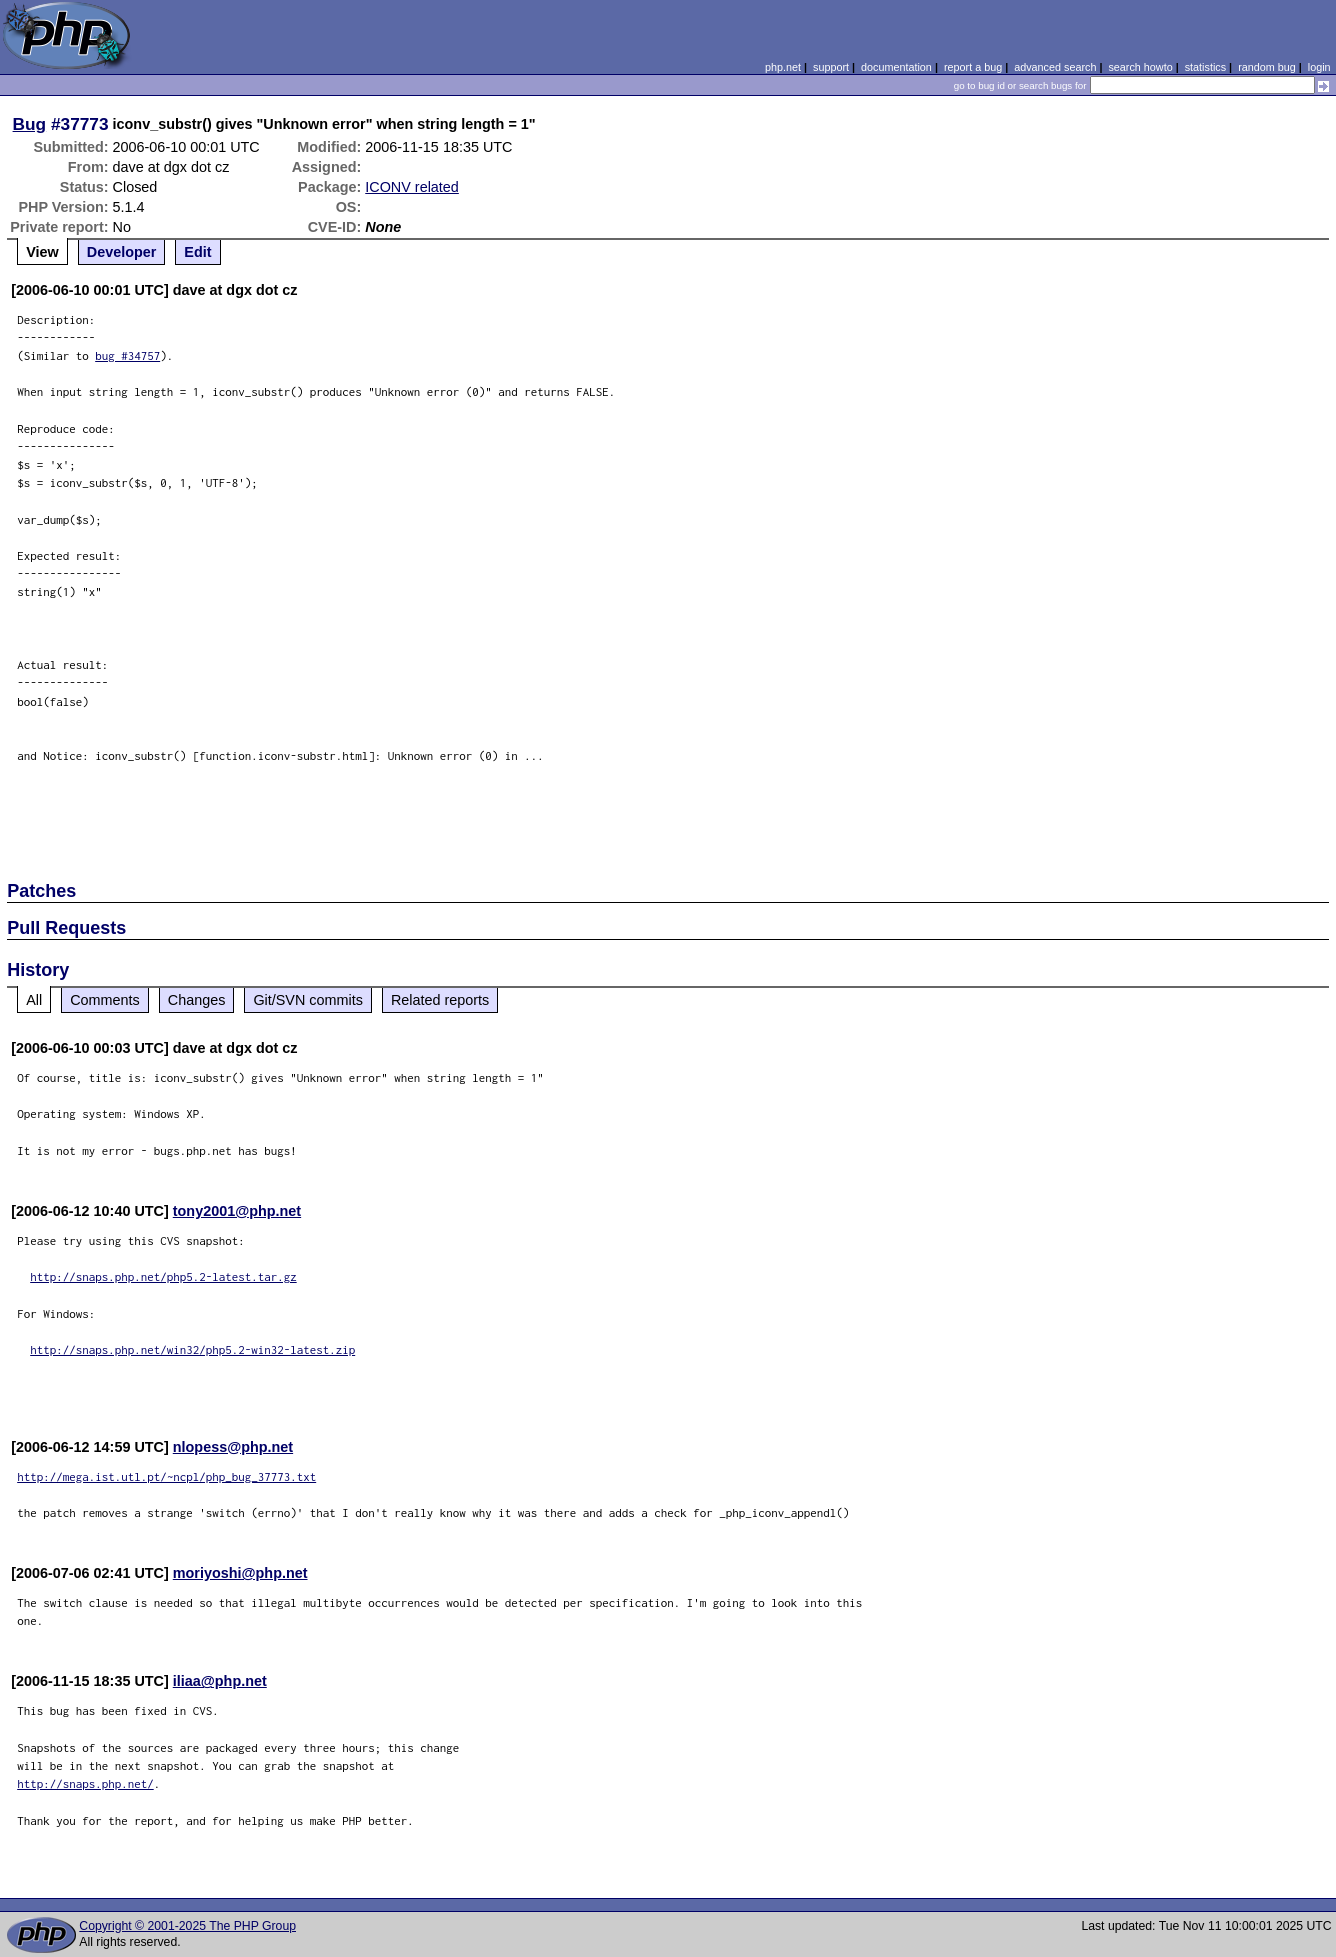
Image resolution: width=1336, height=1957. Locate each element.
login (1319, 67)
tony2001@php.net (237, 1211)
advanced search (1055, 67)
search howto (1140, 67)
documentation (896, 67)
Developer (122, 252)
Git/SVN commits (308, 1000)
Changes (197, 1000)
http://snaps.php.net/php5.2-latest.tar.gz (163, 1276)
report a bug (973, 67)
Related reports (440, 1000)
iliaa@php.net (220, 1681)
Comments (105, 1000)
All (34, 1000)
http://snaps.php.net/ (85, 1783)
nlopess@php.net (233, 1447)
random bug (1267, 67)
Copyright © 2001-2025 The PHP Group (187, 1926)
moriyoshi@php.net (240, 1573)
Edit (197, 252)
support (831, 67)
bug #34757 (127, 355)
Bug (30, 124)
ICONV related (412, 187)
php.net (783, 67)
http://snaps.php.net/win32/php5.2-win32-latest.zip (192, 1349)
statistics (1205, 67)
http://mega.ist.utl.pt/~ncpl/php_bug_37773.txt (166, 1476)
